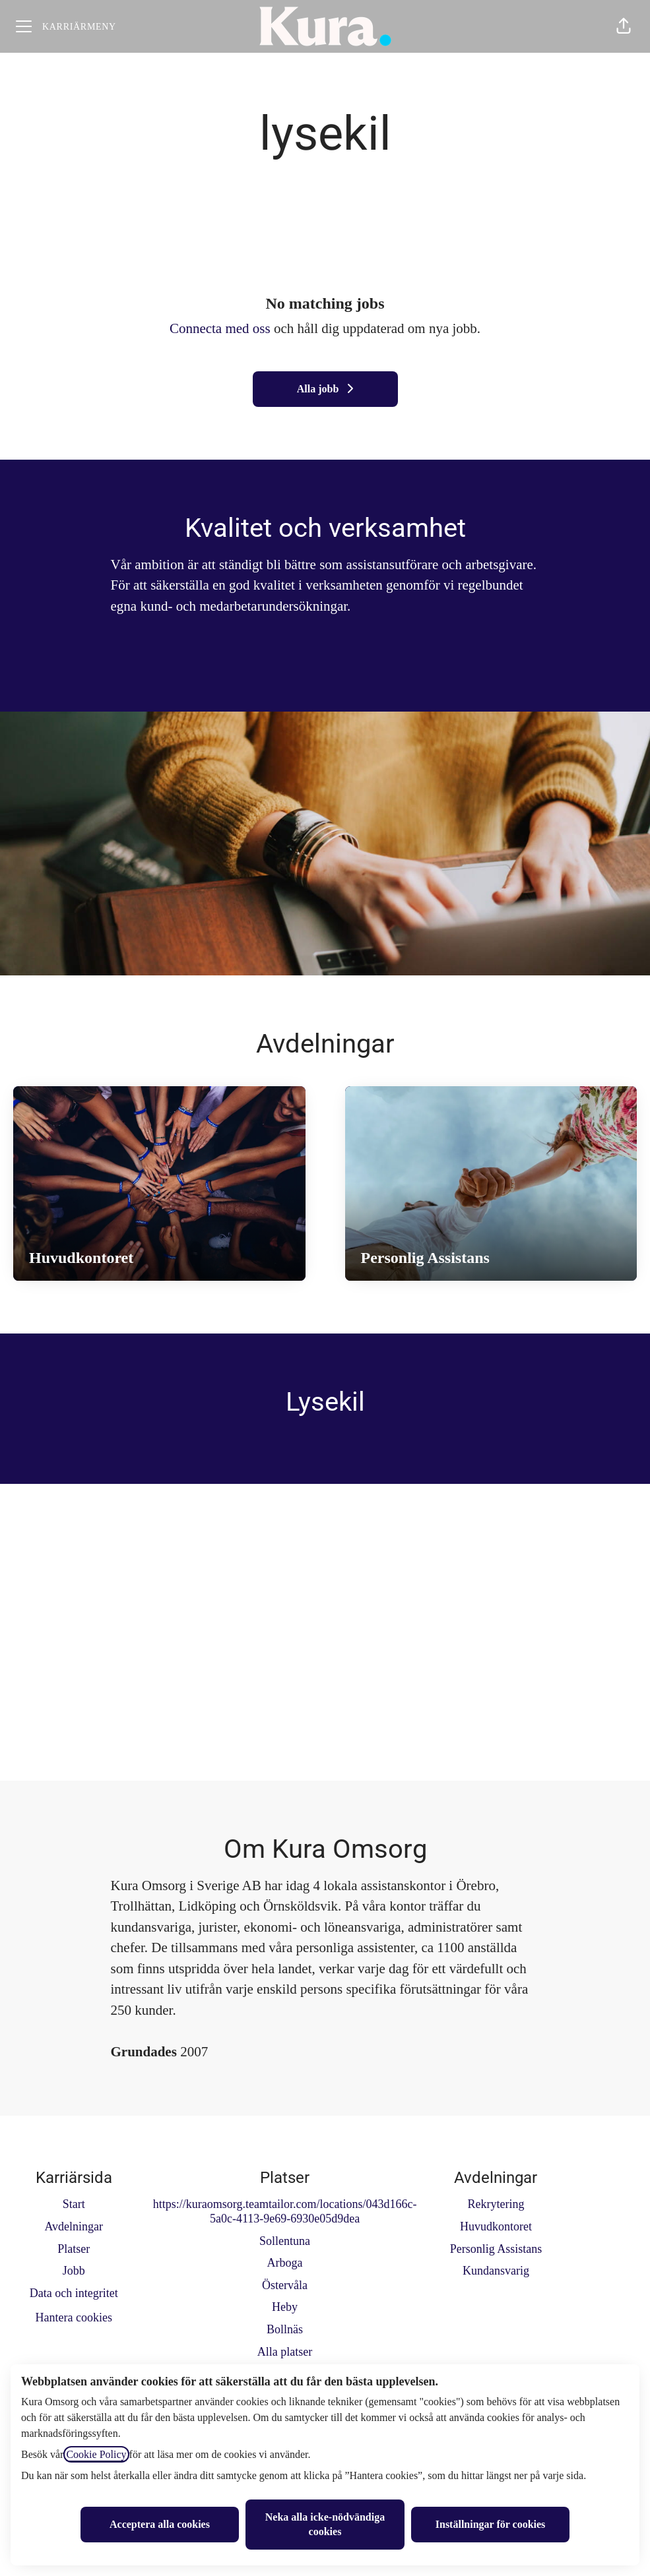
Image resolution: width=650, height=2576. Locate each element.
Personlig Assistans (496, 2248)
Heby (285, 2307)
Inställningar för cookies (491, 2524)
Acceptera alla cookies (160, 2524)
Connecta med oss (220, 328)
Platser (73, 2248)
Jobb (74, 2270)
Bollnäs (285, 2329)
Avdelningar (73, 2226)
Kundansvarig (496, 2270)
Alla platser (284, 2351)
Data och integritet (74, 2293)
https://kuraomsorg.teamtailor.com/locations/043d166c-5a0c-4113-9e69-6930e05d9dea (285, 2211)
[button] (623, 26)
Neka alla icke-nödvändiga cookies (325, 2524)
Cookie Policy (96, 2454)
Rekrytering (495, 2204)
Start (74, 2204)
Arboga (285, 2262)
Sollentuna (284, 2241)
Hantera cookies (73, 2317)
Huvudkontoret (496, 2226)
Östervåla (285, 2285)
